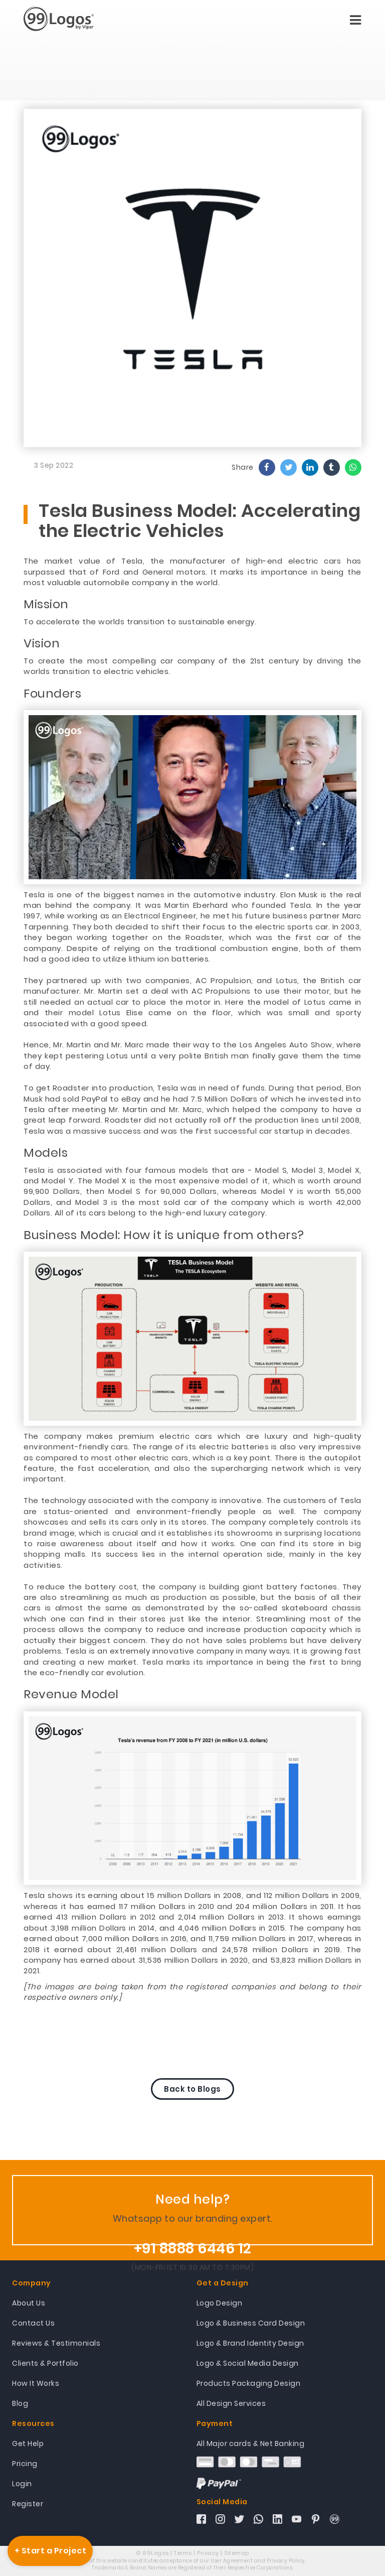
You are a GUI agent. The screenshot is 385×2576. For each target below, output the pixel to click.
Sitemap (236, 2553)
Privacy (208, 2553)
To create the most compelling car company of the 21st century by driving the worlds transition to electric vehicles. (192, 665)
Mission (46, 604)
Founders (52, 693)
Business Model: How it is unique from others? (164, 1235)
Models (46, 1152)
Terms (183, 2553)
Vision (42, 643)
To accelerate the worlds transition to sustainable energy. (140, 621)
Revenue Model (71, 1694)
